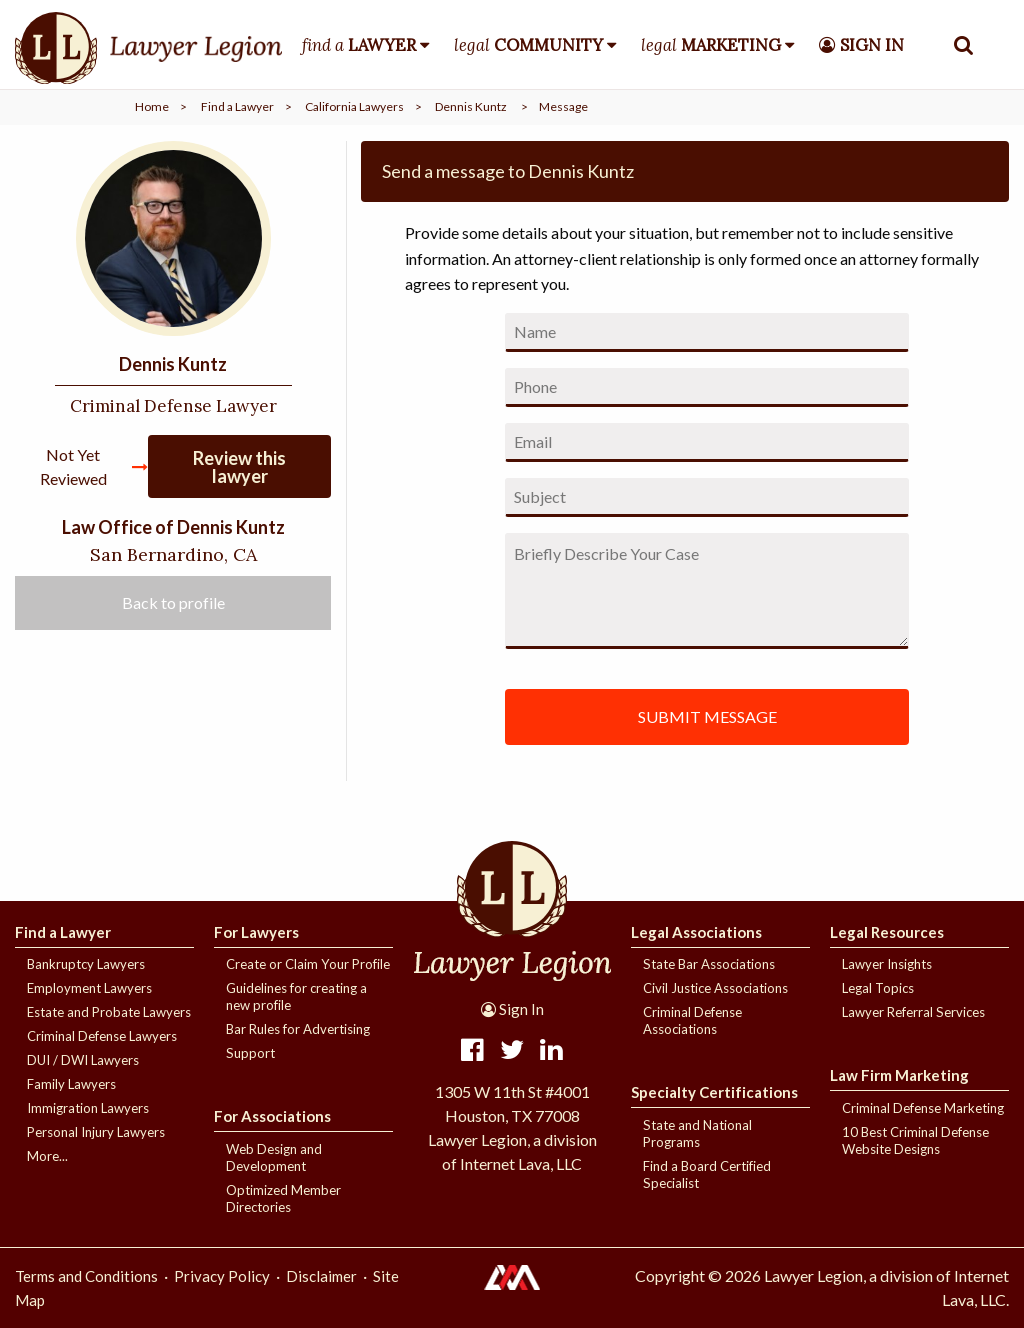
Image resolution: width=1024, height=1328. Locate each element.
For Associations (272, 1116)
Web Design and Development (274, 1157)
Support (250, 1053)
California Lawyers (354, 106)
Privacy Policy (222, 1276)
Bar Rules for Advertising (298, 1029)
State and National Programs (697, 1133)
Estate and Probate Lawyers (109, 1012)
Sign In (512, 1009)
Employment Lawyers (89, 988)
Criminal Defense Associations (692, 1020)
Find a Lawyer (237, 106)
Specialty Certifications (714, 1092)
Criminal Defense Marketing (923, 1108)
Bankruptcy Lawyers (86, 964)
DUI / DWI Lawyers (83, 1060)
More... (47, 1156)
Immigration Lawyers (88, 1108)
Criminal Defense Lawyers (102, 1036)
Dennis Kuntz (471, 106)
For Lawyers (256, 932)
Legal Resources (887, 932)
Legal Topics (878, 988)
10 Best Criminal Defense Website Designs (915, 1140)
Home (152, 106)
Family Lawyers (71, 1084)
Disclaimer (321, 1276)
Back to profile (173, 602)
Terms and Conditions (86, 1276)
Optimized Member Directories (283, 1198)
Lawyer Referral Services (913, 1012)
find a (359, 45)
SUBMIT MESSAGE (707, 716)
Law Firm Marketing (899, 1075)
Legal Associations (696, 932)
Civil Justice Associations (715, 988)
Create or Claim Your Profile (308, 964)
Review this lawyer (239, 467)
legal (528, 45)
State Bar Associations (709, 964)
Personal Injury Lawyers (96, 1132)
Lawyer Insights (887, 964)
